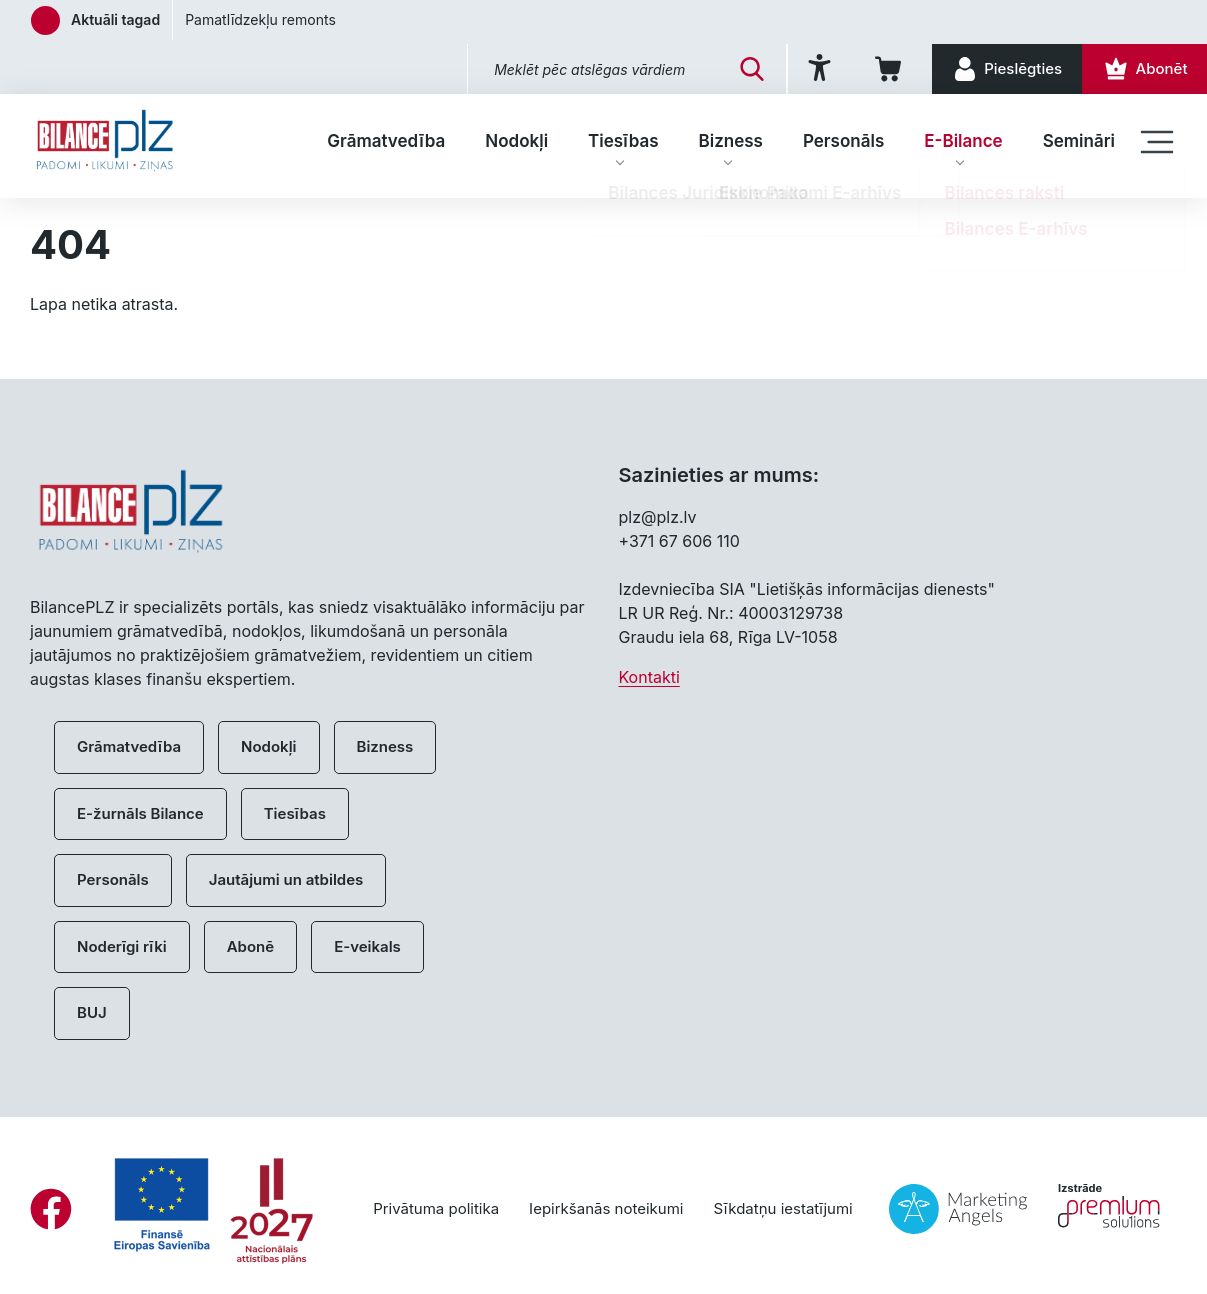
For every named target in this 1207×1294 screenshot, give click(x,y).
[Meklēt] (733, 69)
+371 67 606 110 (679, 541)
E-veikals (367, 946)
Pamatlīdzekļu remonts (260, 19)
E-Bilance (963, 141)
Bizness (731, 141)
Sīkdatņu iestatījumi (782, 1208)
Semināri (1079, 141)
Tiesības (623, 141)
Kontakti (649, 677)
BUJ (92, 1012)
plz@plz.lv (658, 517)
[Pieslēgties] (998, 69)
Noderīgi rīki (122, 946)
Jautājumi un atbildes (286, 879)
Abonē (250, 946)
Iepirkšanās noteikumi (606, 1208)
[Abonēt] (1141, 69)
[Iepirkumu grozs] (876, 69)
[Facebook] (51, 1209)
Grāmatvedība (386, 141)
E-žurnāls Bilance (140, 813)
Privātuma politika (436, 1208)
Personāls (843, 141)
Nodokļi (516, 141)
